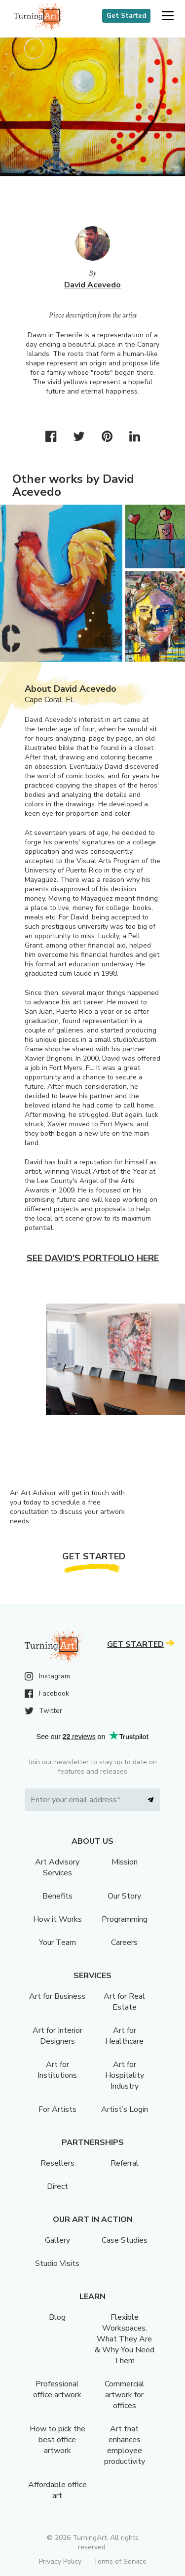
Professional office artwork (57, 2389)
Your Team (57, 1942)
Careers (124, 1942)
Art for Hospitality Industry (124, 2075)
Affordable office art (57, 2490)
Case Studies (125, 2240)
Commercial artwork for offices (125, 2394)
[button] (167, 16)
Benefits (57, 1896)
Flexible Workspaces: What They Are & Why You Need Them (124, 2339)
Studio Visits (57, 2263)
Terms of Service (120, 2561)
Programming (125, 1919)
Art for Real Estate (124, 2002)
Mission (124, 1862)
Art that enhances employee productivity (124, 2445)
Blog (57, 2317)
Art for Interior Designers (57, 2036)
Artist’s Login (124, 2109)
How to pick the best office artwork (57, 2439)
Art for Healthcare (124, 2036)
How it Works (57, 1919)
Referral (125, 2163)
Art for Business (57, 1996)
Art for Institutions (57, 2070)
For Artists (57, 2109)
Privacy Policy (60, 2561)
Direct (57, 2186)
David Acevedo (92, 284)
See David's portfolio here (93, 1258)
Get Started (126, 15)
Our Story (124, 1896)
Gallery (57, 2240)
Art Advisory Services (57, 1867)
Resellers (57, 2163)
